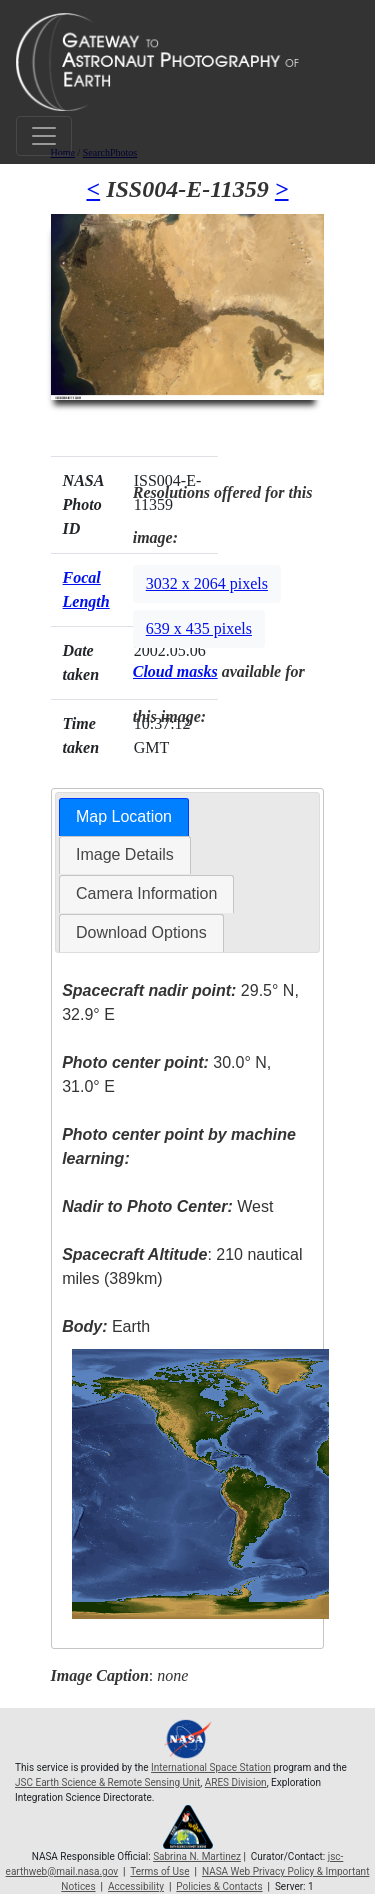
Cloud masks (175, 671)
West (167, 1206)
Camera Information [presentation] (146, 893)
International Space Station (211, 1767)
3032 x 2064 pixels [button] (207, 583)
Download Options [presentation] (141, 932)
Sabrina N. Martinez (197, 1856)
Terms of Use (159, 1871)
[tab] (124, 817)
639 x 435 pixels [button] (199, 628)
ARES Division (236, 1782)
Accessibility (136, 1886)
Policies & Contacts (219, 1886)
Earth (106, 1326)
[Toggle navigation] (44, 136)
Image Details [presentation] (125, 854)
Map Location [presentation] (124, 816)
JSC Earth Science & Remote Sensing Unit (107, 1782)
